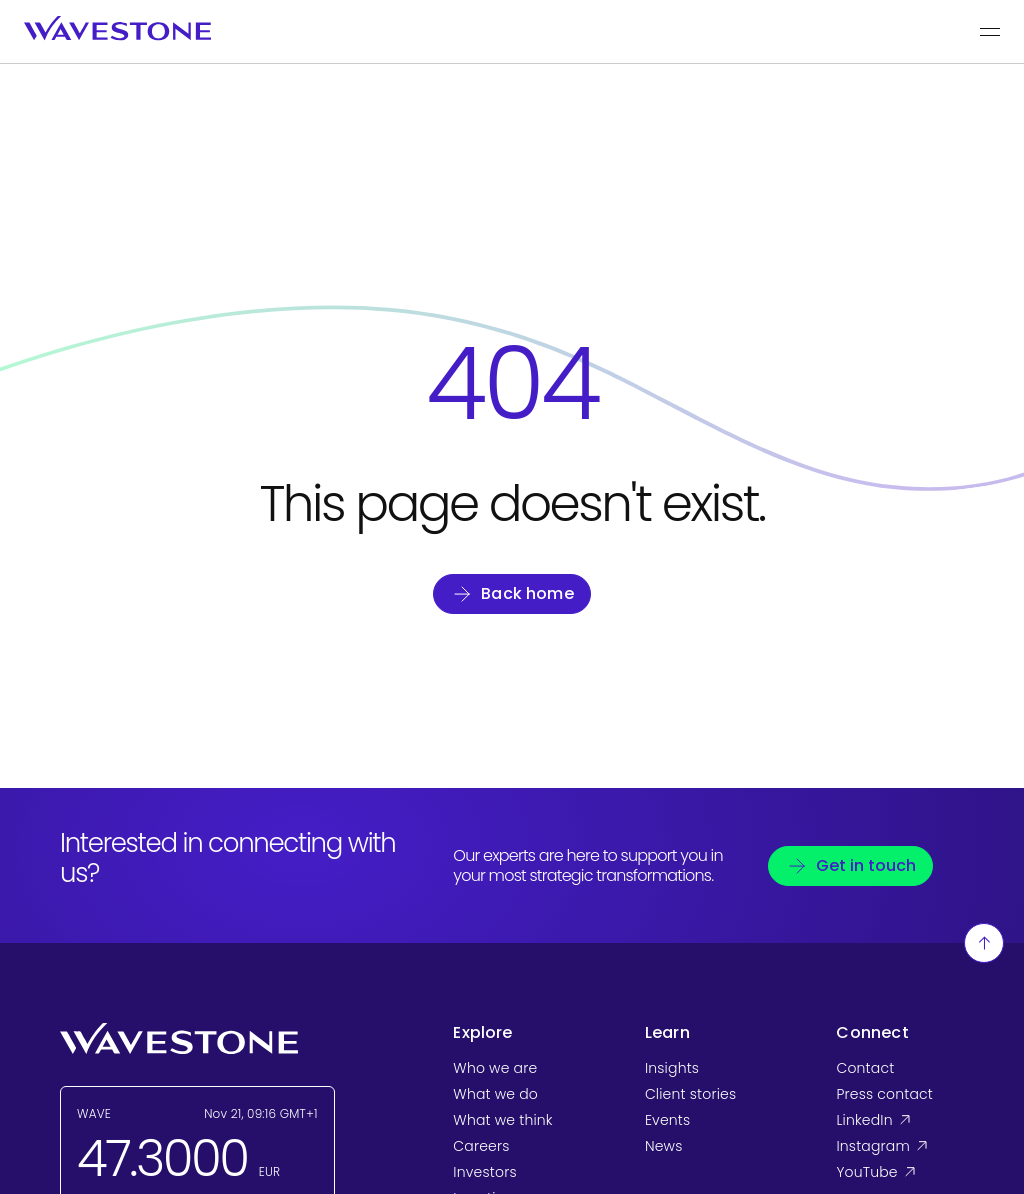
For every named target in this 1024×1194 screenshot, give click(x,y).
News (664, 1146)
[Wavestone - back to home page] (117, 28)
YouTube (900, 1172)
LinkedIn (900, 1120)
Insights (672, 1068)
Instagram (900, 1146)
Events (667, 1120)
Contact (865, 1068)
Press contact (884, 1094)
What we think (502, 1120)
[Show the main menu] (990, 32)
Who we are (495, 1068)
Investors (484, 1172)
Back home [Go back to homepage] (527, 593)
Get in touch (866, 865)
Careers (481, 1146)
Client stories (690, 1094)
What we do (495, 1094)
